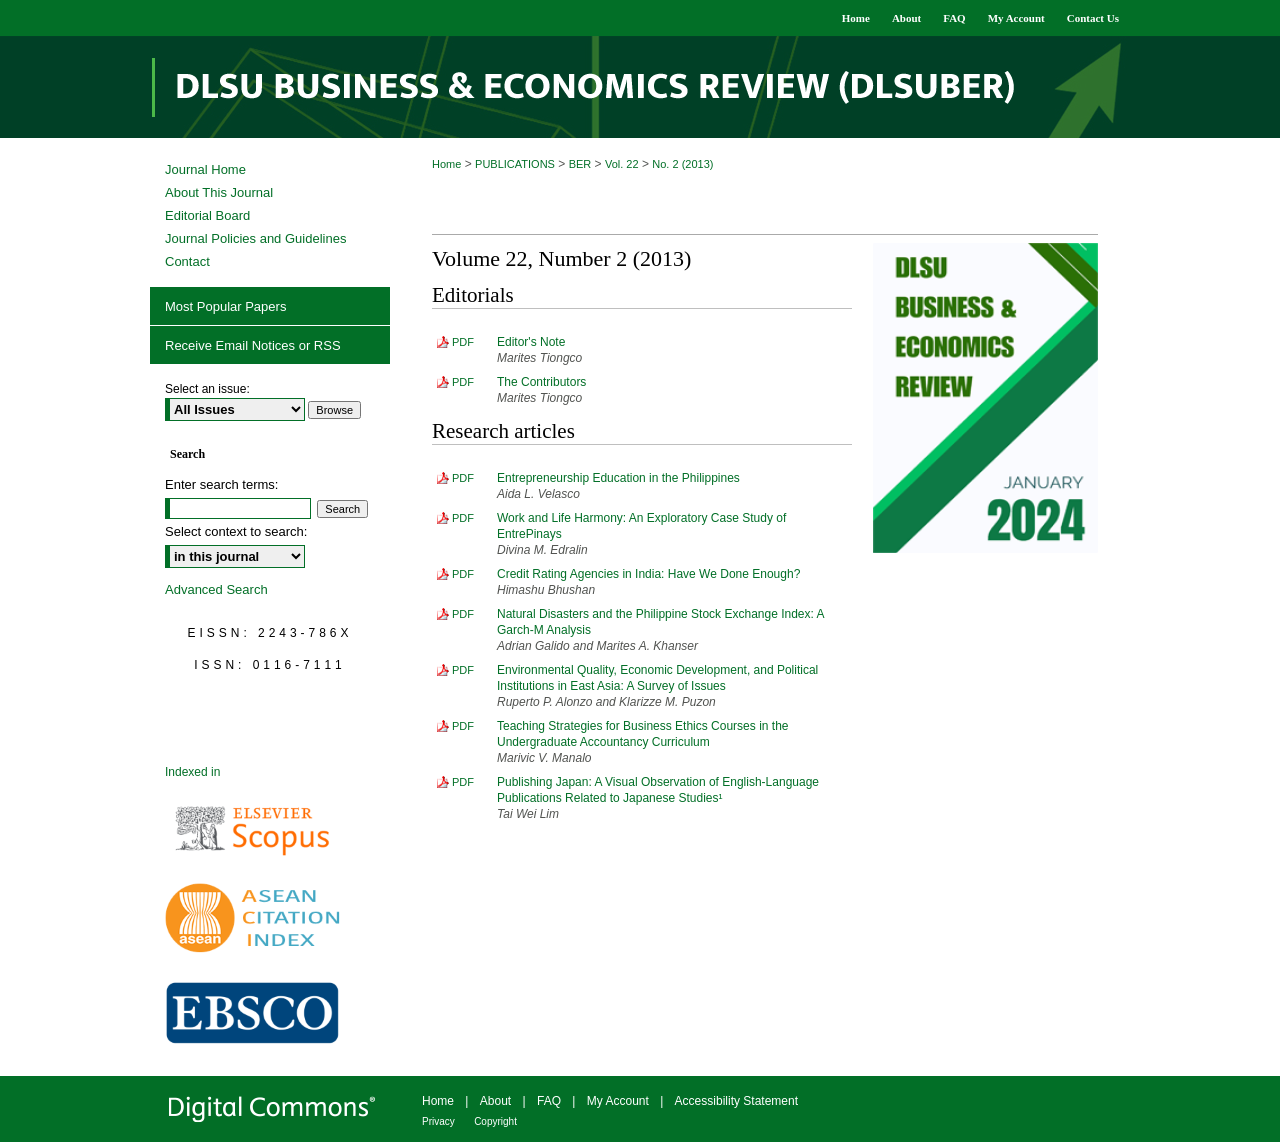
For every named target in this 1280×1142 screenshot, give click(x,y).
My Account (618, 1101)
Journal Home (205, 169)
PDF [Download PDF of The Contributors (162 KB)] (463, 382)
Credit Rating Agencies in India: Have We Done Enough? (648, 574)
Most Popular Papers (225, 306)
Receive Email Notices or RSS (253, 345)
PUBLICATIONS (515, 164)
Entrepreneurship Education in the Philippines (618, 478)
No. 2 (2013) (682, 164)
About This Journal (219, 192)
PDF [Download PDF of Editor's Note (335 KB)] (463, 342)
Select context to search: (236, 531)
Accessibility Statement (736, 1101)
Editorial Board (207, 215)
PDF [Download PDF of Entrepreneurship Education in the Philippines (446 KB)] (463, 478)
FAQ (549, 1101)
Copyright (495, 1121)
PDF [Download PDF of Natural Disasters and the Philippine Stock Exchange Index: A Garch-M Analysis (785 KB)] (463, 614)
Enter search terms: (221, 484)
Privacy (438, 1121)
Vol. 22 (622, 164)
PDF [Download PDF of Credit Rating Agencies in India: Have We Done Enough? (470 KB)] (463, 574)
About (495, 1101)
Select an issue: (207, 389)
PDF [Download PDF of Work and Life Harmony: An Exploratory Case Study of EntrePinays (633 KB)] (463, 518)
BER (580, 164)
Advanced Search (216, 589)
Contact (187, 261)
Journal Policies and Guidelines (255, 238)
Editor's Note (531, 342)
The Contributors (541, 382)
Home (446, 164)
